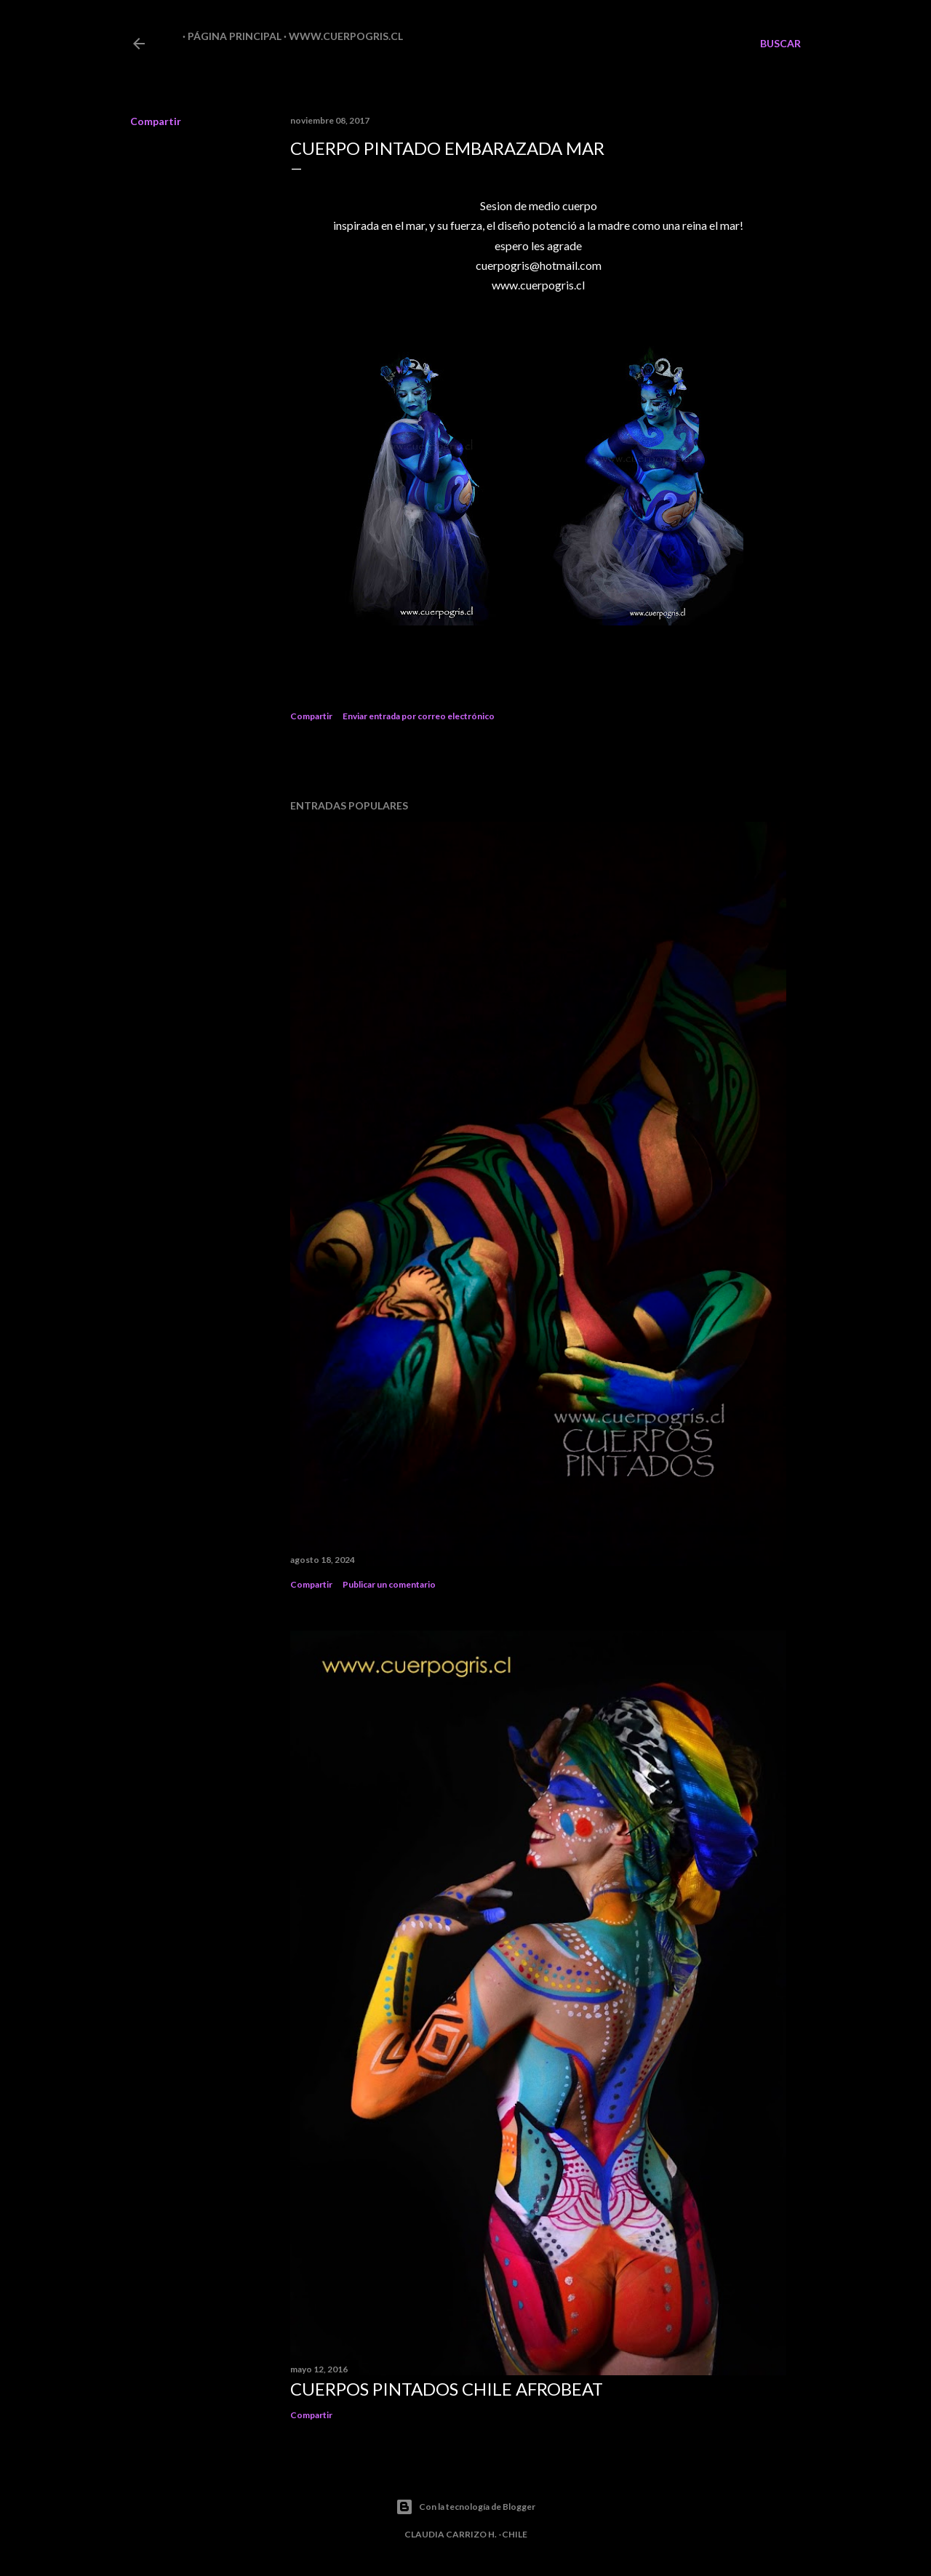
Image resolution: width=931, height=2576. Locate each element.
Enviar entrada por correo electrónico (419, 716)
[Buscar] (780, 43)
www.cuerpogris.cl (341, 36)
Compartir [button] (155, 121)
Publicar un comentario (389, 1584)
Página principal (229, 36)
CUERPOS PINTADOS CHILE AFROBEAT (446, 2388)
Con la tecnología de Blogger (465, 2507)
